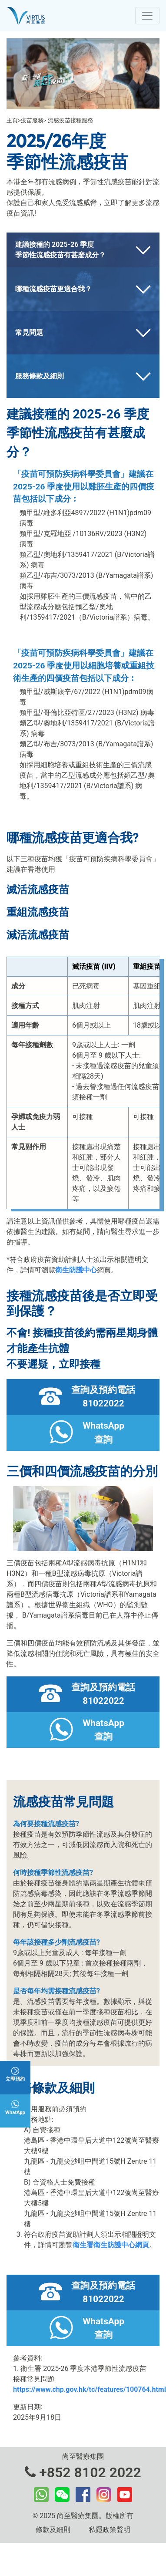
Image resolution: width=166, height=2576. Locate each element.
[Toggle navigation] (147, 15)
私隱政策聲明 (109, 2529)
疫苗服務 (32, 120)
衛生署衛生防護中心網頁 (111, 2245)
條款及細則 (53, 2529)
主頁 (12, 120)
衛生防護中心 (76, 1270)
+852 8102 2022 (83, 2472)
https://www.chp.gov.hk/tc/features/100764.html (89, 2389)
